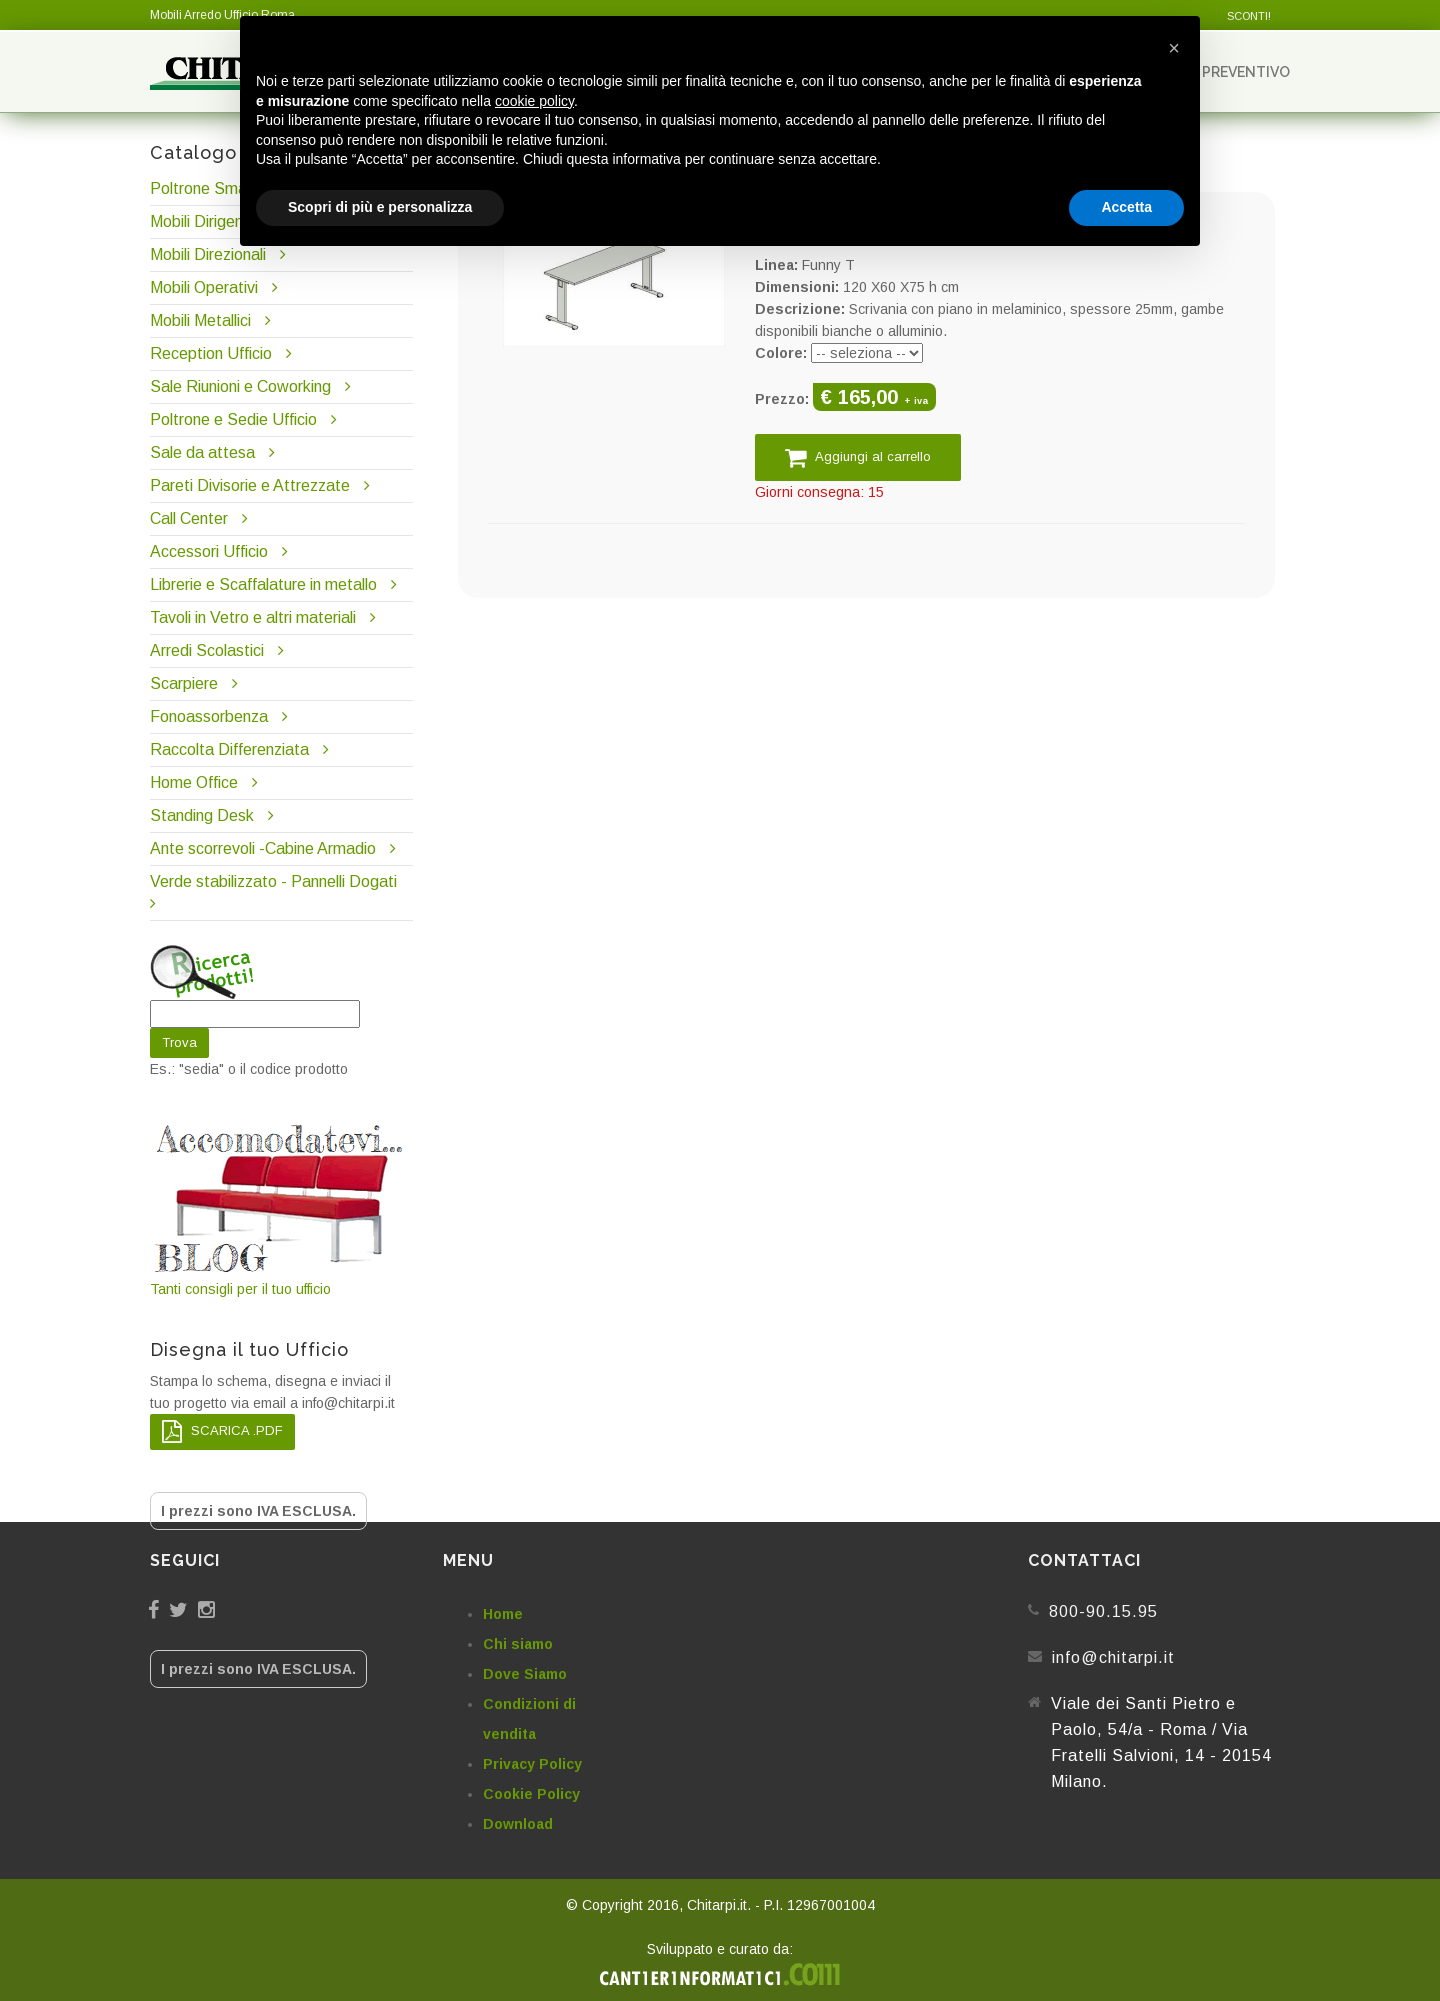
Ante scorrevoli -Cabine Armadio (263, 848)
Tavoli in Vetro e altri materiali (253, 617)
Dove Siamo (525, 1674)
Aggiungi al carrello (858, 457)
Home (503, 1614)
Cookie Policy (531, 1794)
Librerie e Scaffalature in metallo (263, 584)
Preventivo (1237, 71)
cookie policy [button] (534, 101)
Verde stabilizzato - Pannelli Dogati (273, 881)
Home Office (194, 782)
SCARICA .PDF (222, 1431)
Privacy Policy (532, 1764)
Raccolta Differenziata (229, 749)
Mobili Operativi (204, 287)
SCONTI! (1249, 16)
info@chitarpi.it (1113, 1657)
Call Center (189, 518)
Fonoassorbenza (209, 716)
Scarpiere (186, 683)
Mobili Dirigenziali (209, 221)
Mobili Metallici (200, 320)
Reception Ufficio (211, 353)
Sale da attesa (202, 452)
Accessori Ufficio (209, 551)
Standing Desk (202, 815)
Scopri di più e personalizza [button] (380, 207)
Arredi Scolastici (207, 650)
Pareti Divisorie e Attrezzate (250, 485)
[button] (1174, 48)
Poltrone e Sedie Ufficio (233, 419)
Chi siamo (518, 1644)
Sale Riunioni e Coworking (240, 386)
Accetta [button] (1126, 207)
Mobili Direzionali (208, 254)
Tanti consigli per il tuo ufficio (281, 1208)
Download (518, 1824)
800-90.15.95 (1103, 1611)
